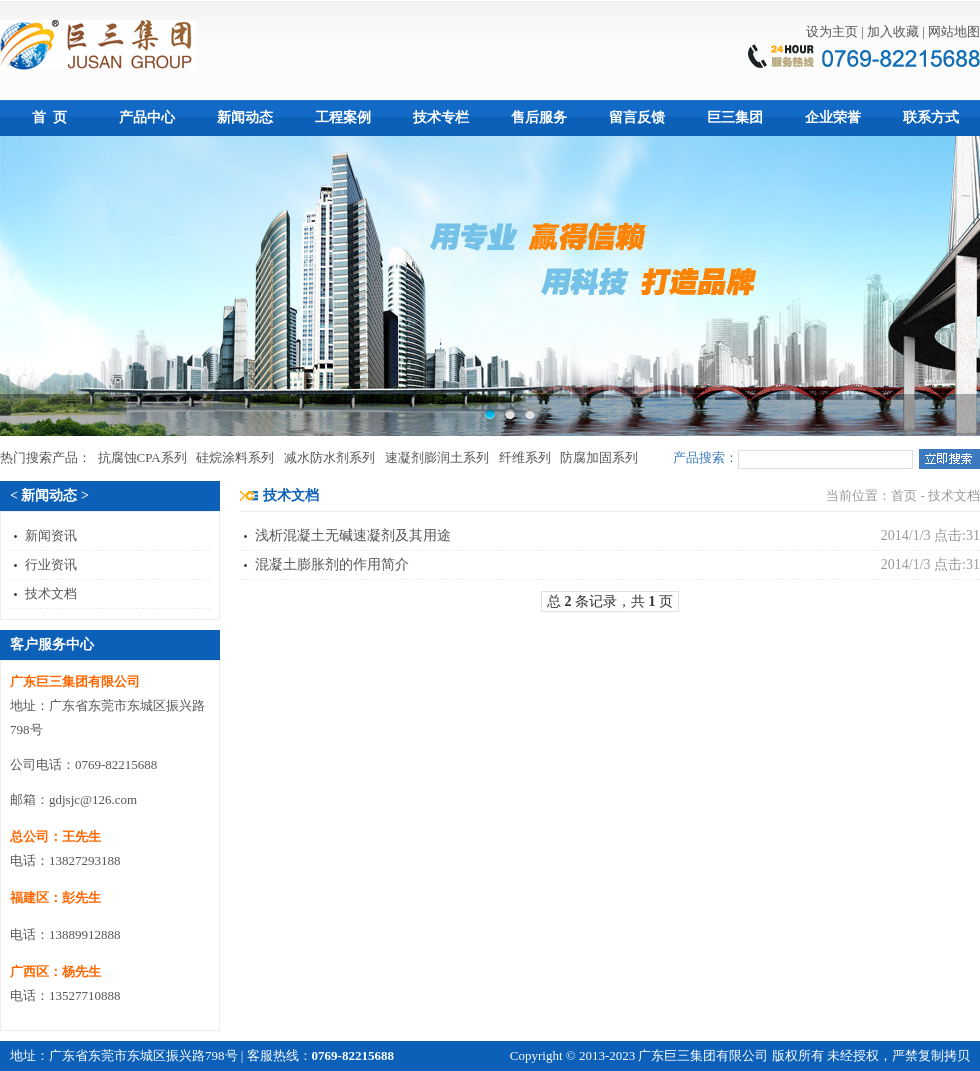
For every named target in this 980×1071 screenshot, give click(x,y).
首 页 (49, 117)
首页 (904, 495)
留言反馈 (637, 117)
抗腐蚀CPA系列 (142, 457)
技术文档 (51, 593)
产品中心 (147, 117)
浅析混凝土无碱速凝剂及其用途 (353, 535)
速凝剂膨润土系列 (437, 457)
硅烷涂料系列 (235, 457)
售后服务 (539, 117)
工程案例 (343, 117)
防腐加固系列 (599, 457)
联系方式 (931, 117)
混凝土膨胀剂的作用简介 (332, 564)
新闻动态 (245, 117)
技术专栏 (441, 117)
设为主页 (832, 31)
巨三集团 (735, 117)
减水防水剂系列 (329, 457)
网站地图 (954, 31)
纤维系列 (525, 457)
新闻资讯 (51, 535)
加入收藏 (893, 31)
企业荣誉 (833, 117)
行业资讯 (51, 564)
